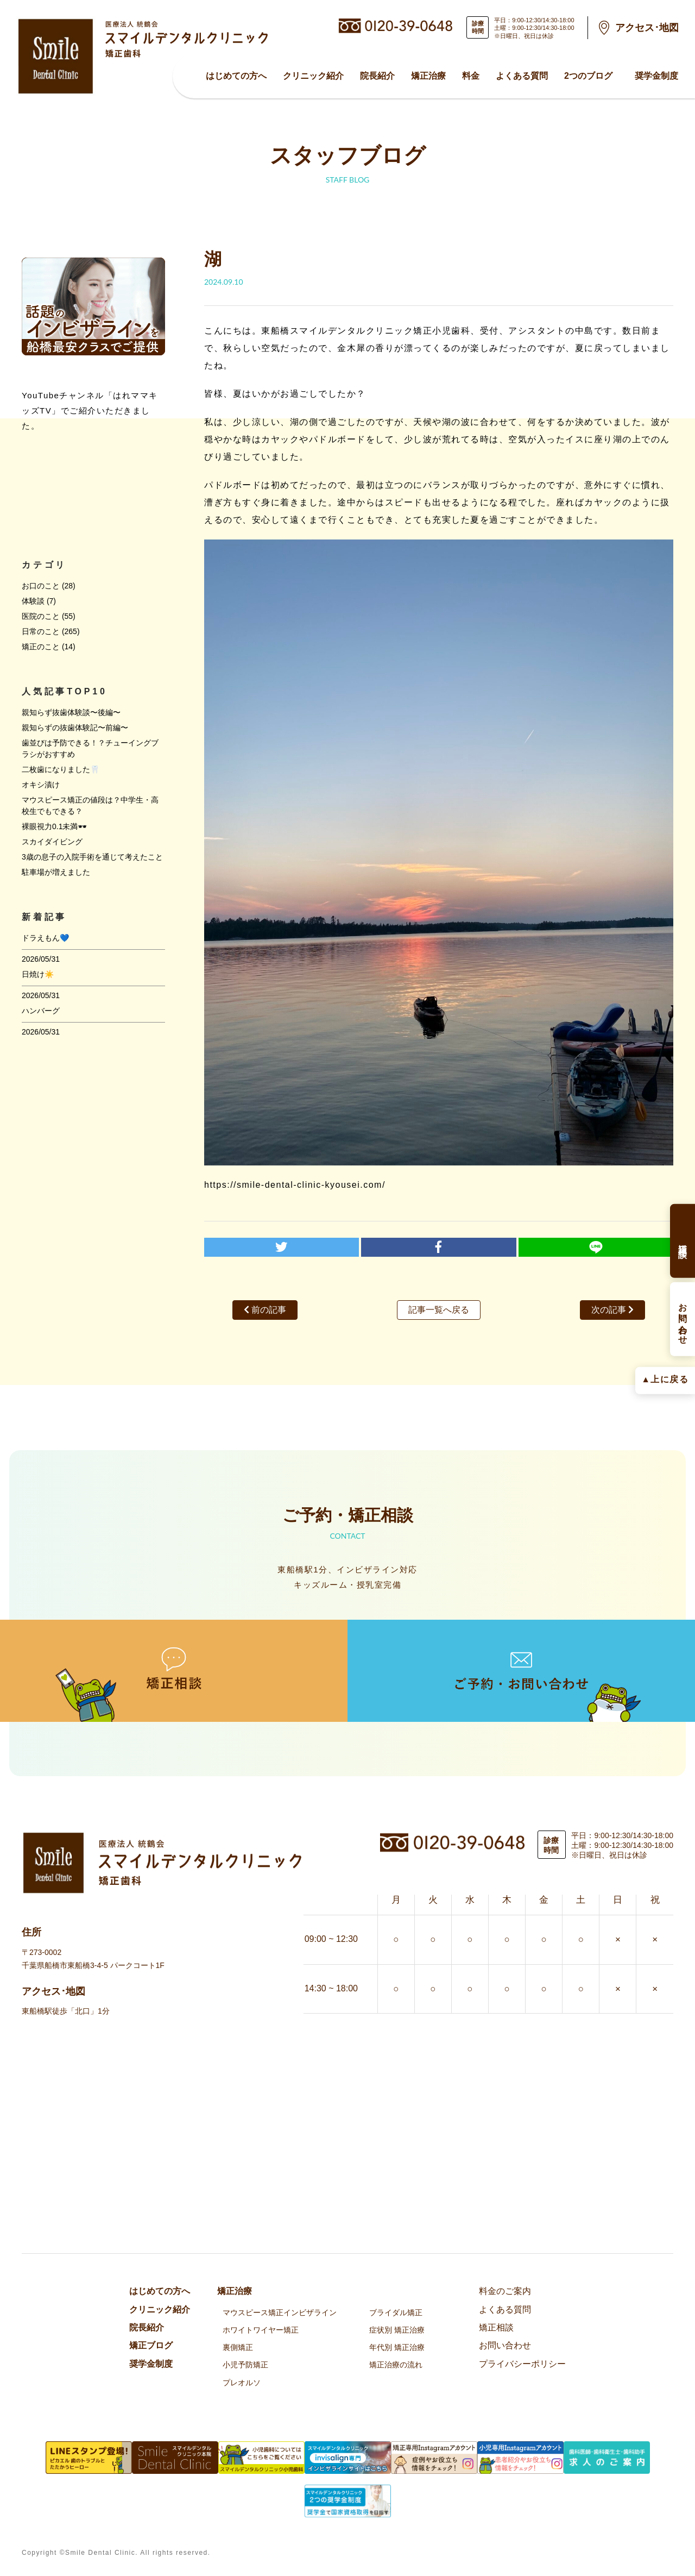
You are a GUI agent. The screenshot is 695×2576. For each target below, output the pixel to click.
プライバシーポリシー (522, 2363)
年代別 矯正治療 (397, 2347)
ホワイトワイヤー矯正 (261, 2330)
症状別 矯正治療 (397, 2330)
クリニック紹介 (313, 75)
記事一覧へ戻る (438, 1309)
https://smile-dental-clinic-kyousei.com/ (295, 1184)
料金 (470, 75)
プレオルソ (242, 2382)
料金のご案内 (505, 2291)
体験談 (33, 601)
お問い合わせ (505, 2345)
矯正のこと (41, 646)
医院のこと (41, 616)
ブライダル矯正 (395, 2312)
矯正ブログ (151, 2345)
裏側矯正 (238, 2347)
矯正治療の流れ (395, 2364)
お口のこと (41, 585)
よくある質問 (522, 75)
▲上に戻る (664, 1378)
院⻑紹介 (377, 75)
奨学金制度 (656, 75)
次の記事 (612, 1309)
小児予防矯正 (245, 2364)
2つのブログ (588, 75)
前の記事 (265, 1309)
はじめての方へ (236, 75)
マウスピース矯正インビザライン (280, 2312)
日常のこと (41, 631)
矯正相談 (496, 2327)
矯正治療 (428, 75)
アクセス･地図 (647, 27)
